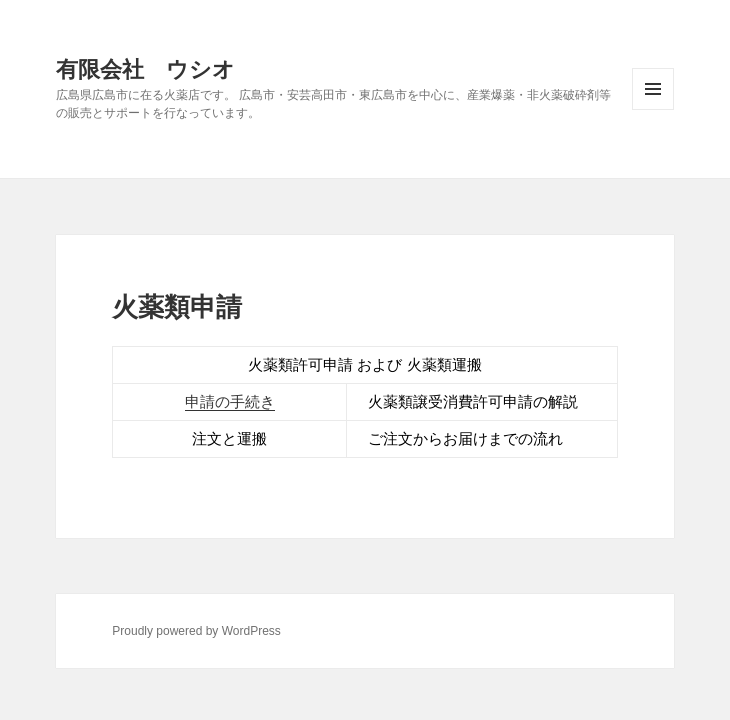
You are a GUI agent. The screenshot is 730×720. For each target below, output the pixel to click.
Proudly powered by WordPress (196, 631)
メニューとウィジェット (653, 89)
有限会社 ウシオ (145, 68)
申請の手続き (230, 401)
